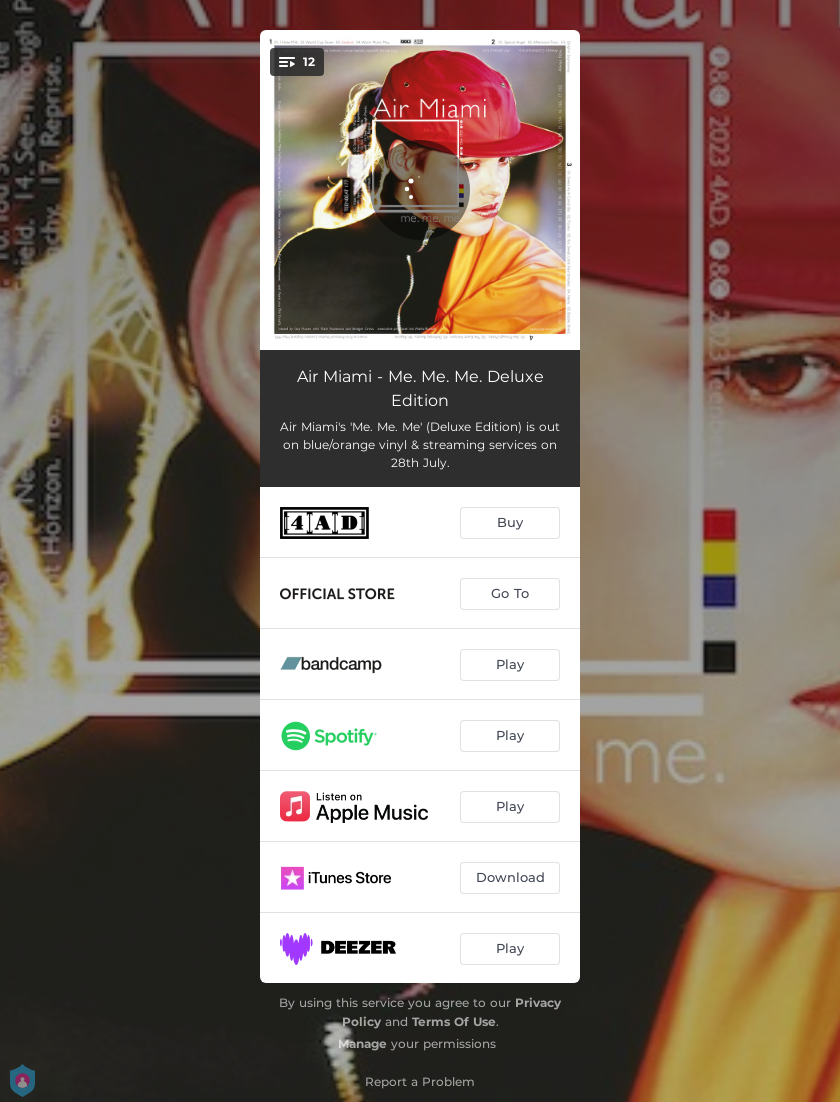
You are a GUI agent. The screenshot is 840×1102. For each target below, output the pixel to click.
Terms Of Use (454, 1021)
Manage (362, 1043)
